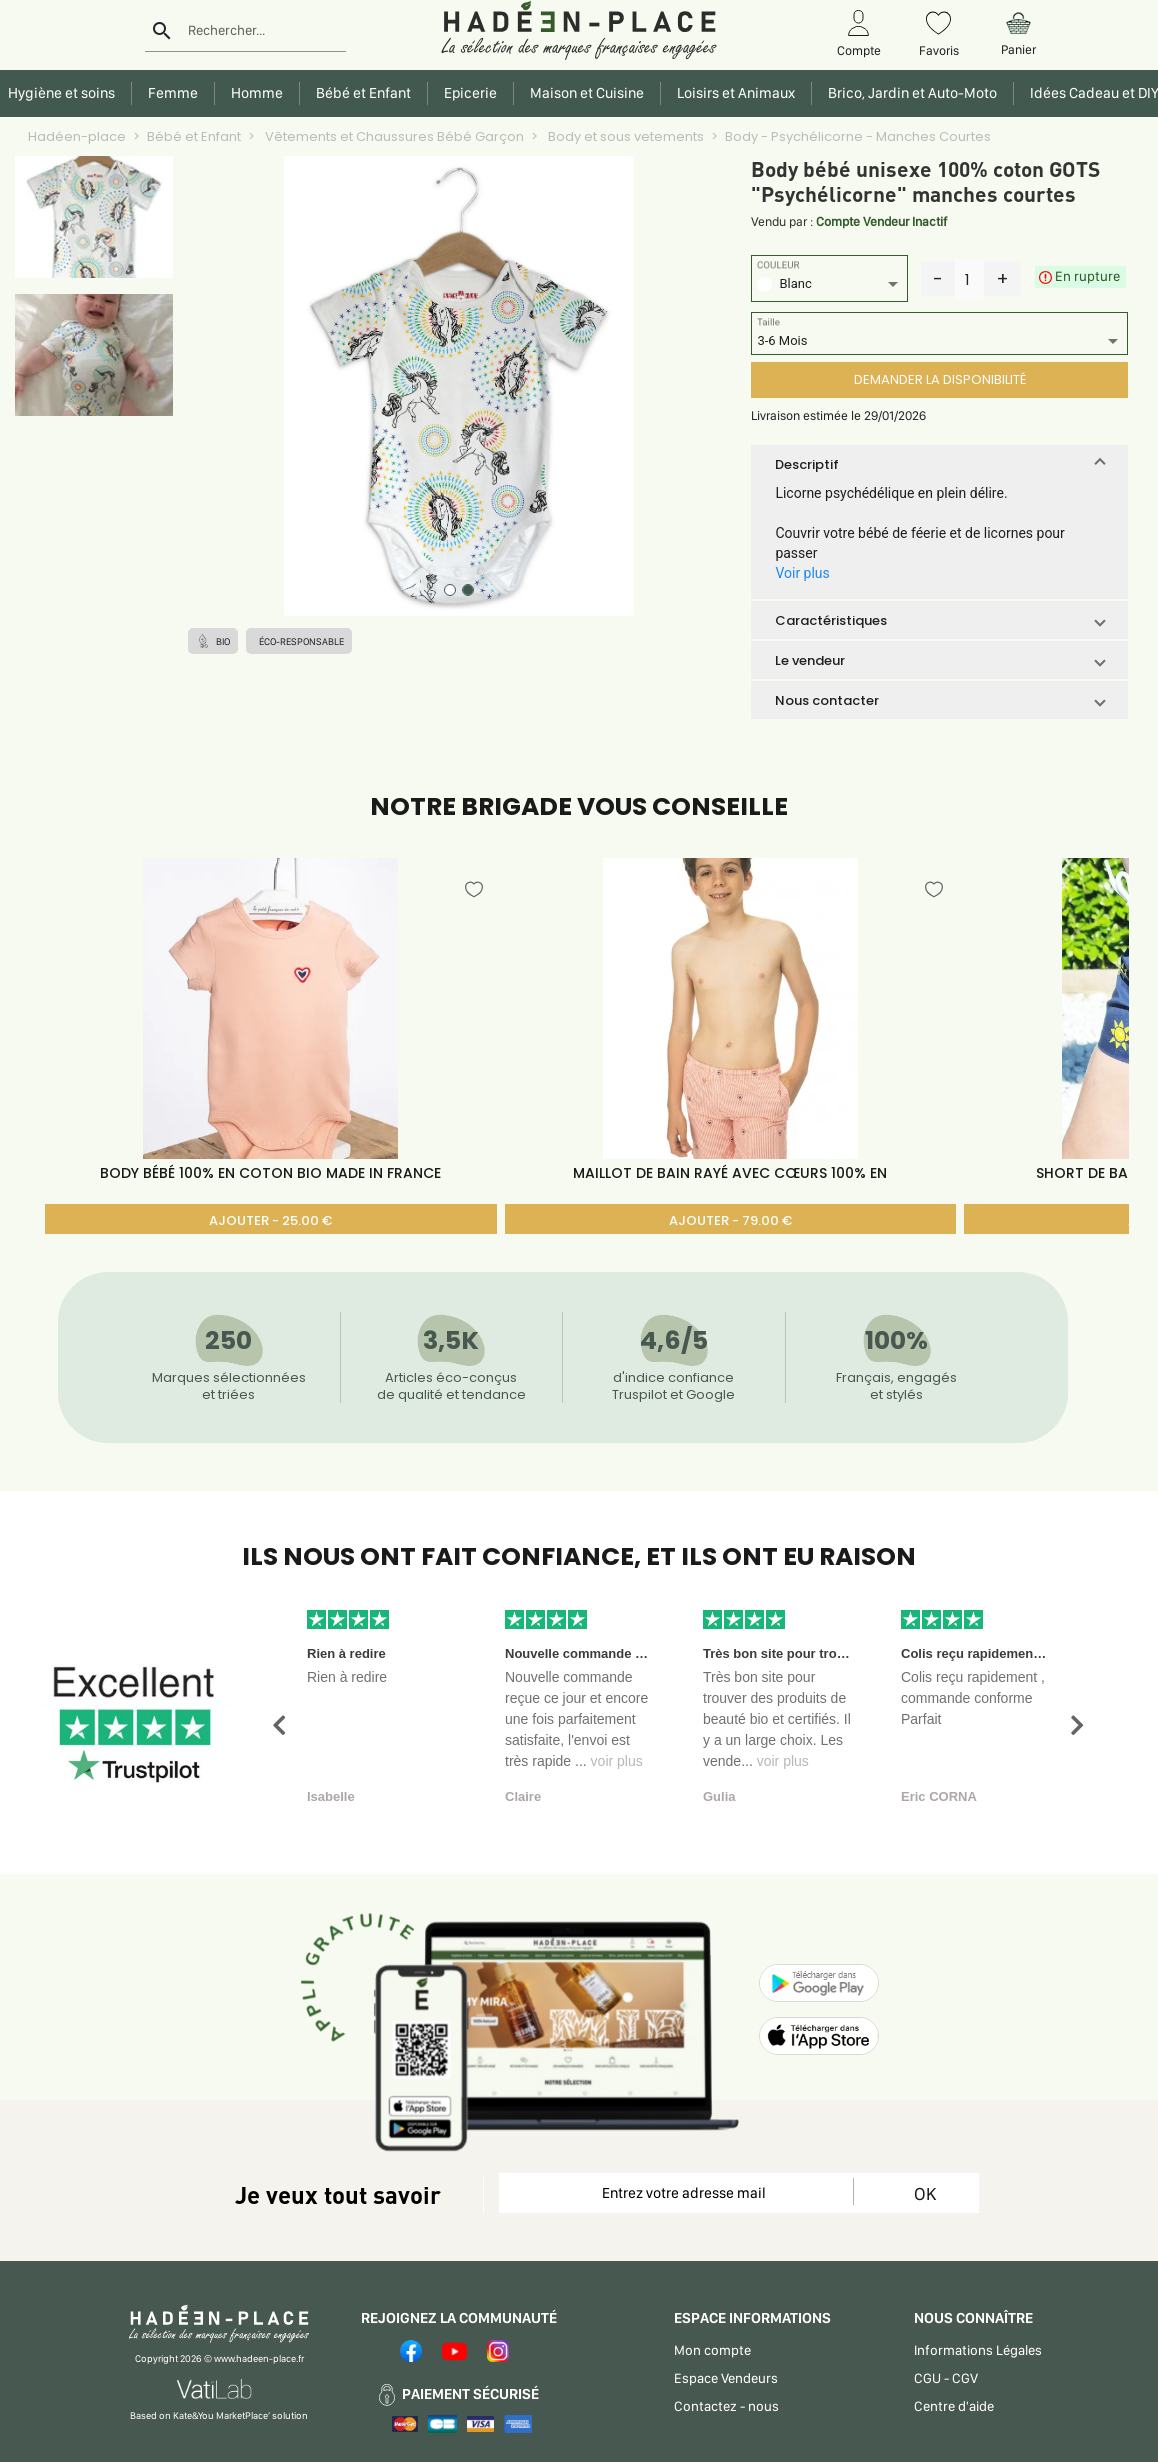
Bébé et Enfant (194, 136)
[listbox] (829, 286)
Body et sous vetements (624, 136)
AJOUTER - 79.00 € (730, 1220)
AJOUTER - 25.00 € (270, 1220)
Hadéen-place (77, 136)
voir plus (617, 1761)
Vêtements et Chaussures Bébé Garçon (393, 136)
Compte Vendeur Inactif (881, 221)
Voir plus (802, 573)
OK (925, 2193)
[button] (939, 464)
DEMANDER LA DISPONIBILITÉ (940, 379)
